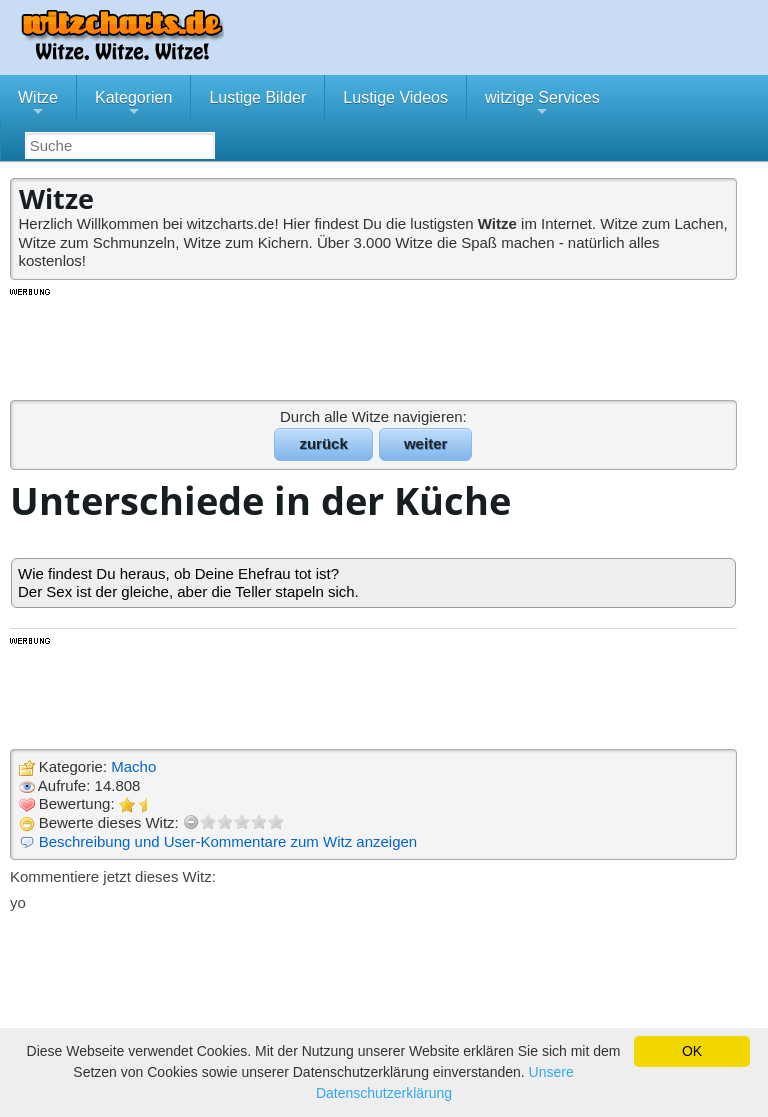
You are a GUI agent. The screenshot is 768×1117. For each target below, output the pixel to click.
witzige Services (542, 105)
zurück (323, 443)
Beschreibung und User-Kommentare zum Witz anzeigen (228, 841)
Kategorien (133, 105)
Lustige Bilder (257, 97)
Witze (38, 105)
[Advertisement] (375, 343)
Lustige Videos (395, 97)
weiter (425, 443)
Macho (133, 766)
